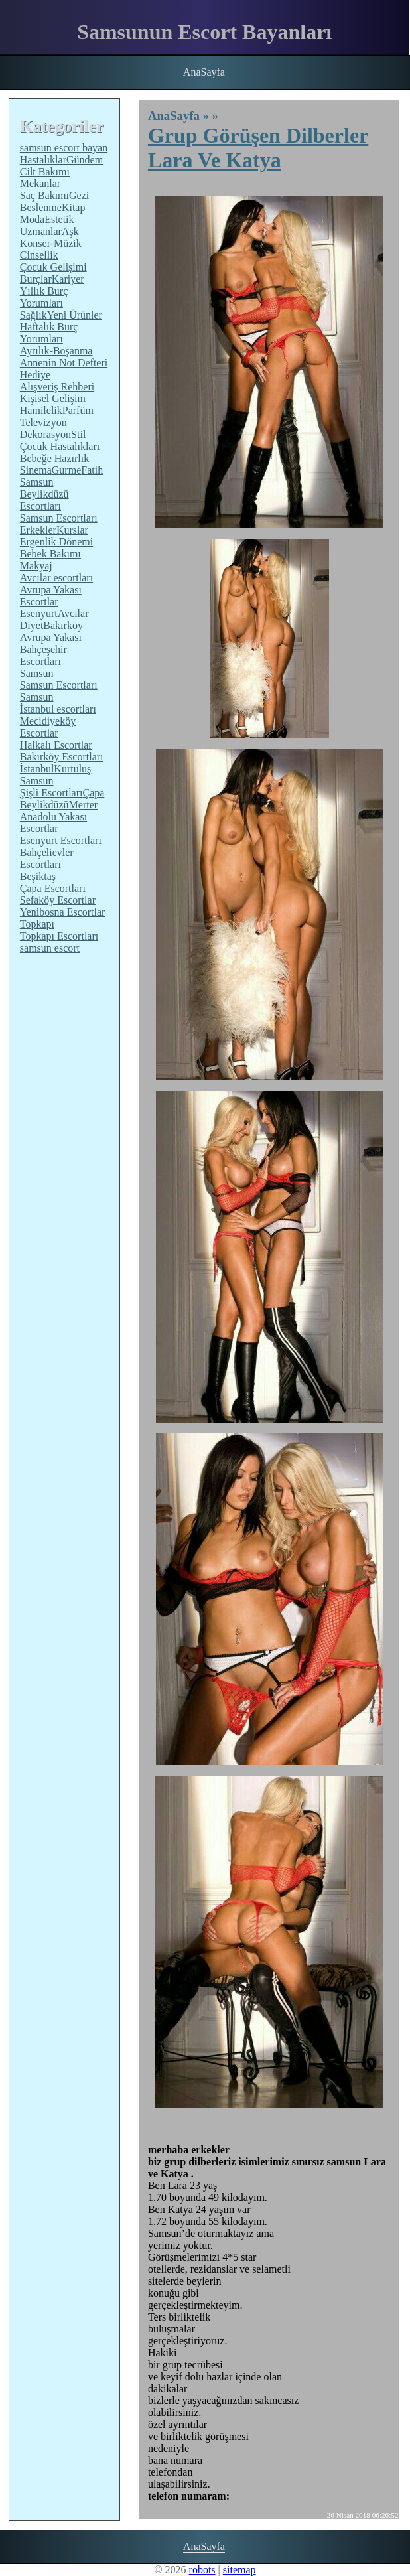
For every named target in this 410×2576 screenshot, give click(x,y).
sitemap (239, 2569)
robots (202, 2569)
